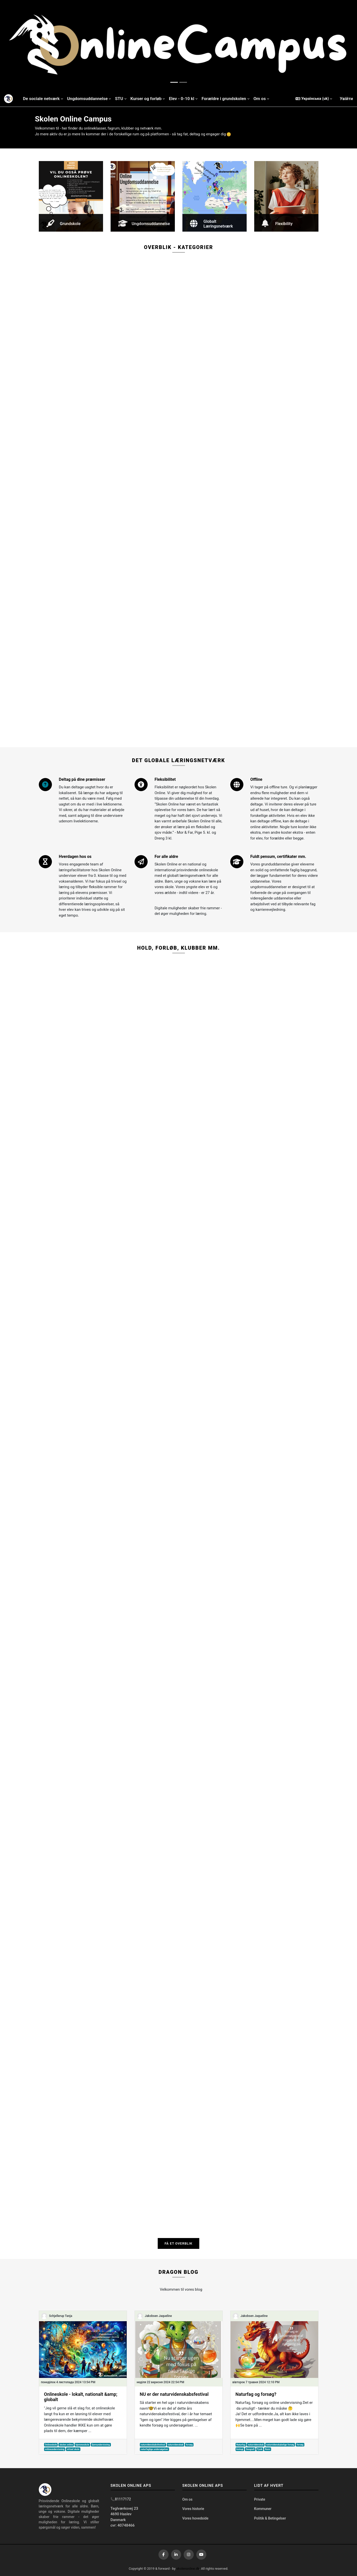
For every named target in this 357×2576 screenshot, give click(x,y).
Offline (256, 779)
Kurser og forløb (146, 98)
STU (119, 98)
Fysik (260, 2449)
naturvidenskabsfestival (153, 2444)
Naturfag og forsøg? (256, 2394)
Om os (259, 98)
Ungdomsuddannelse (87, 98)
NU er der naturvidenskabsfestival (174, 2394)
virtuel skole (73, 2449)
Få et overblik (178, 2243)
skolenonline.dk (187, 2568)
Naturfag (240, 2444)
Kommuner (263, 2509)
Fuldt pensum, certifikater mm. (278, 856)
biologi (239, 2449)
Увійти (346, 98)
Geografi (250, 2449)
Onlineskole (51, 2444)
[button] (313, 99)
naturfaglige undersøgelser (154, 2449)
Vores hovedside (195, 2518)
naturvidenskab (175, 2444)
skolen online (66, 2444)
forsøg (189, 2444)
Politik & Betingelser (270, 2518)
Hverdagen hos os (75, 856)
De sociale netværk (41, 98)
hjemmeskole (82, 2444)
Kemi (267, 2449)
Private (259, 2499)
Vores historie (193, 2509)
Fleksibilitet (165, 779)
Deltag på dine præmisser (82, 779)
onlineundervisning (54, 2449)
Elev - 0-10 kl (181, 98)
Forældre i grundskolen (224, 98)
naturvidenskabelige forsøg (280, 2444)
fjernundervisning (101, 2444)
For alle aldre (166, 856)
